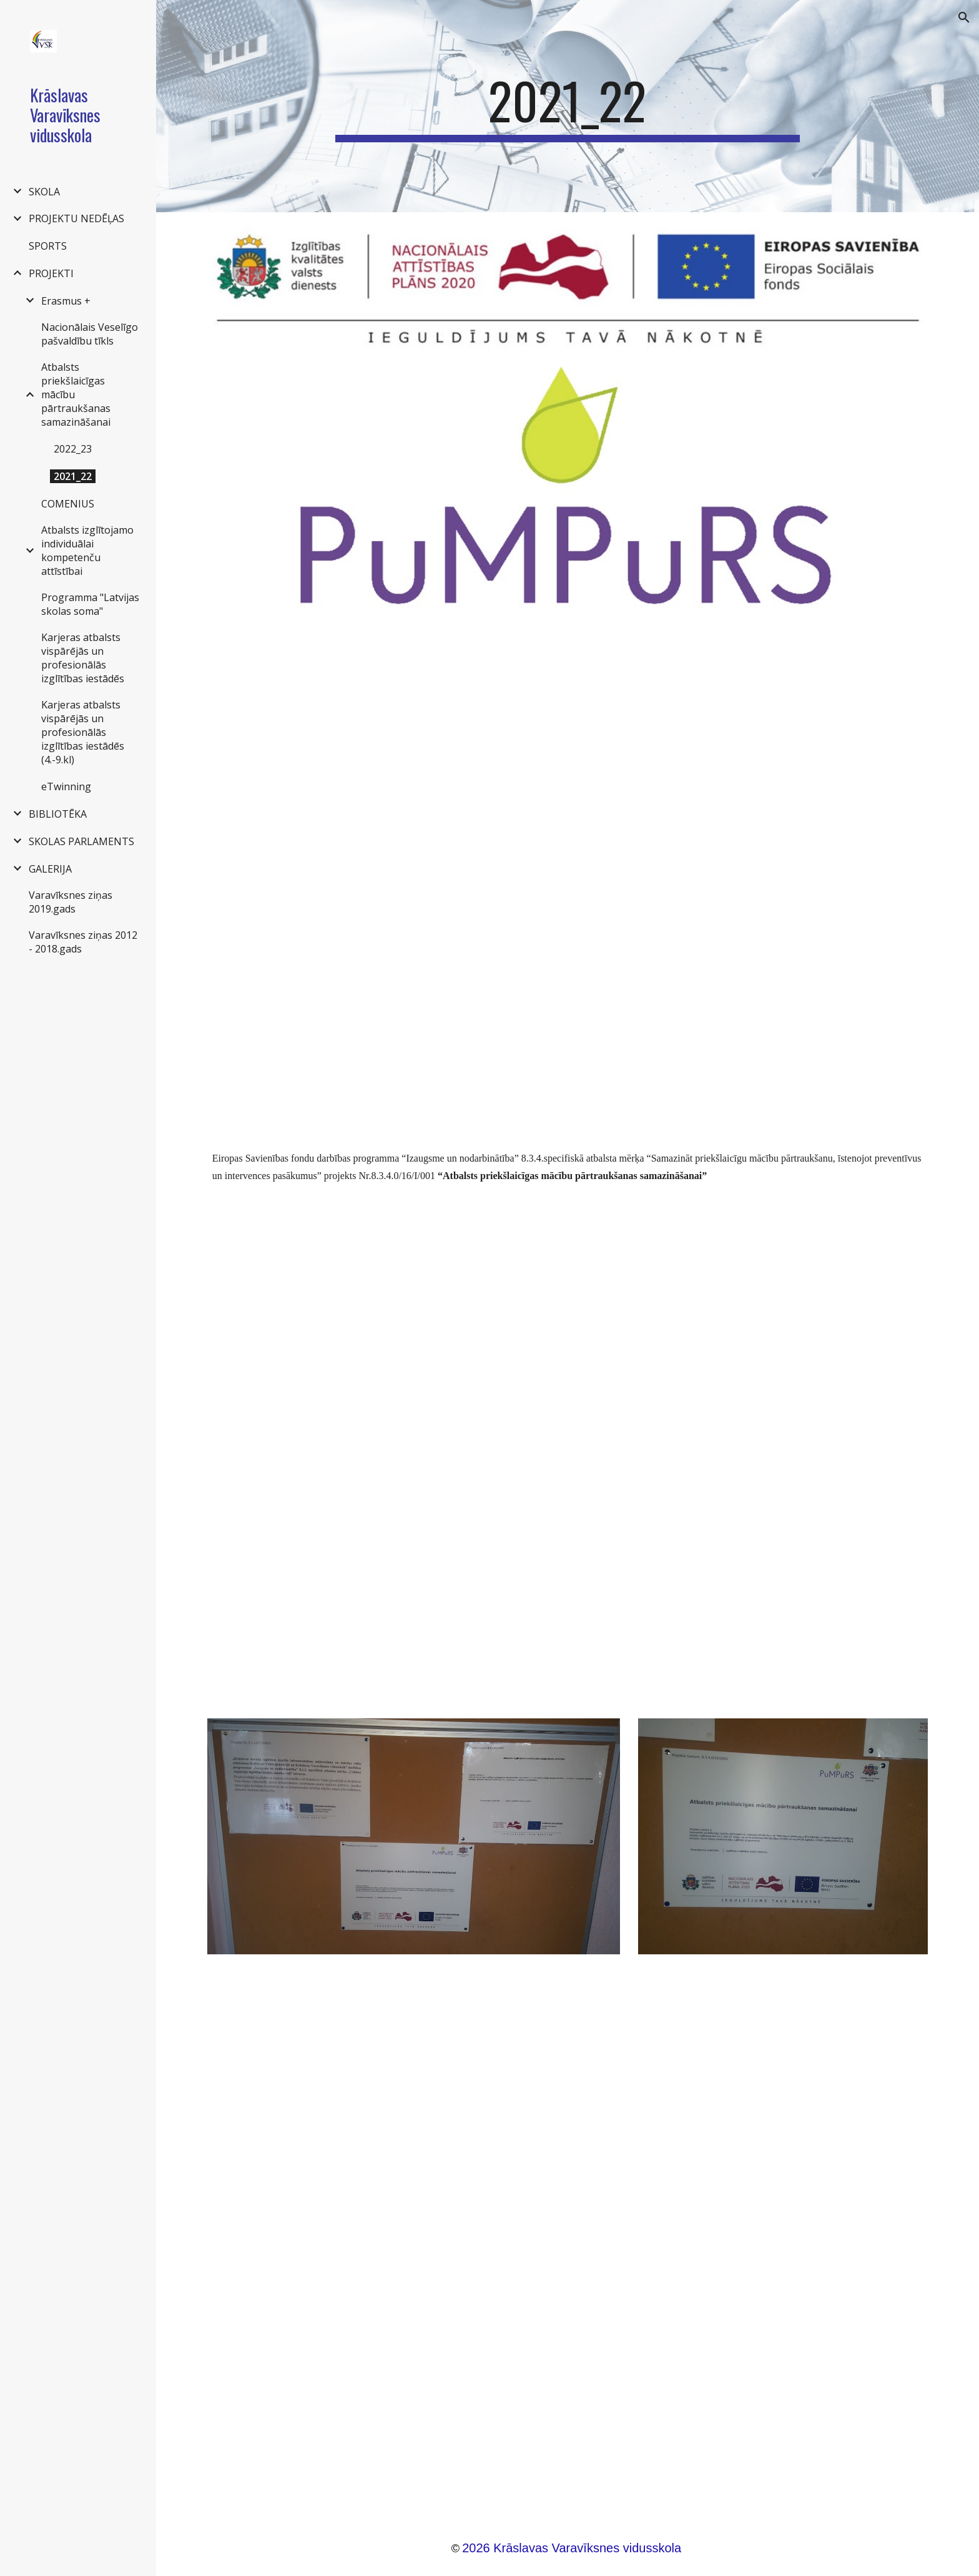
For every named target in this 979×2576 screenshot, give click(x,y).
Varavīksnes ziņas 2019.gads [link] (70, 902)
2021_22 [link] (73, 476)
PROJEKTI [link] (51, 273)
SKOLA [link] (44, 191)
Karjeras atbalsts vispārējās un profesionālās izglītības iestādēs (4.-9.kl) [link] (82, 732)
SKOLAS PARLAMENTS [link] (81, 841)
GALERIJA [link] (50, 869)
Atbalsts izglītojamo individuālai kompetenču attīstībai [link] (87, 550)
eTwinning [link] (66, 786)
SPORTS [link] (48, 246)
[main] (567, 106)
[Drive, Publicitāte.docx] (567, 1440)
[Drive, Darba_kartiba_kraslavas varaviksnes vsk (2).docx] (567, 2239)
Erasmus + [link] (66, 301)
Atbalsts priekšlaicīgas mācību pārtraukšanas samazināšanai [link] (76, 394)
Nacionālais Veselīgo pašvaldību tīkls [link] (89, 334)
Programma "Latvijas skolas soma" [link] (90, 604)
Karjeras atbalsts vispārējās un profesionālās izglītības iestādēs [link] (82, 657)
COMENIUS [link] (67, 504)
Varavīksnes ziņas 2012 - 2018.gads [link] (83, 942)
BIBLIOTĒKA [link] (58, 814)
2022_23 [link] (73, 449)
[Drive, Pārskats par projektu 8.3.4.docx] (567, 877)
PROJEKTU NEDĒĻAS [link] (76, 218)
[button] (964, 17)
